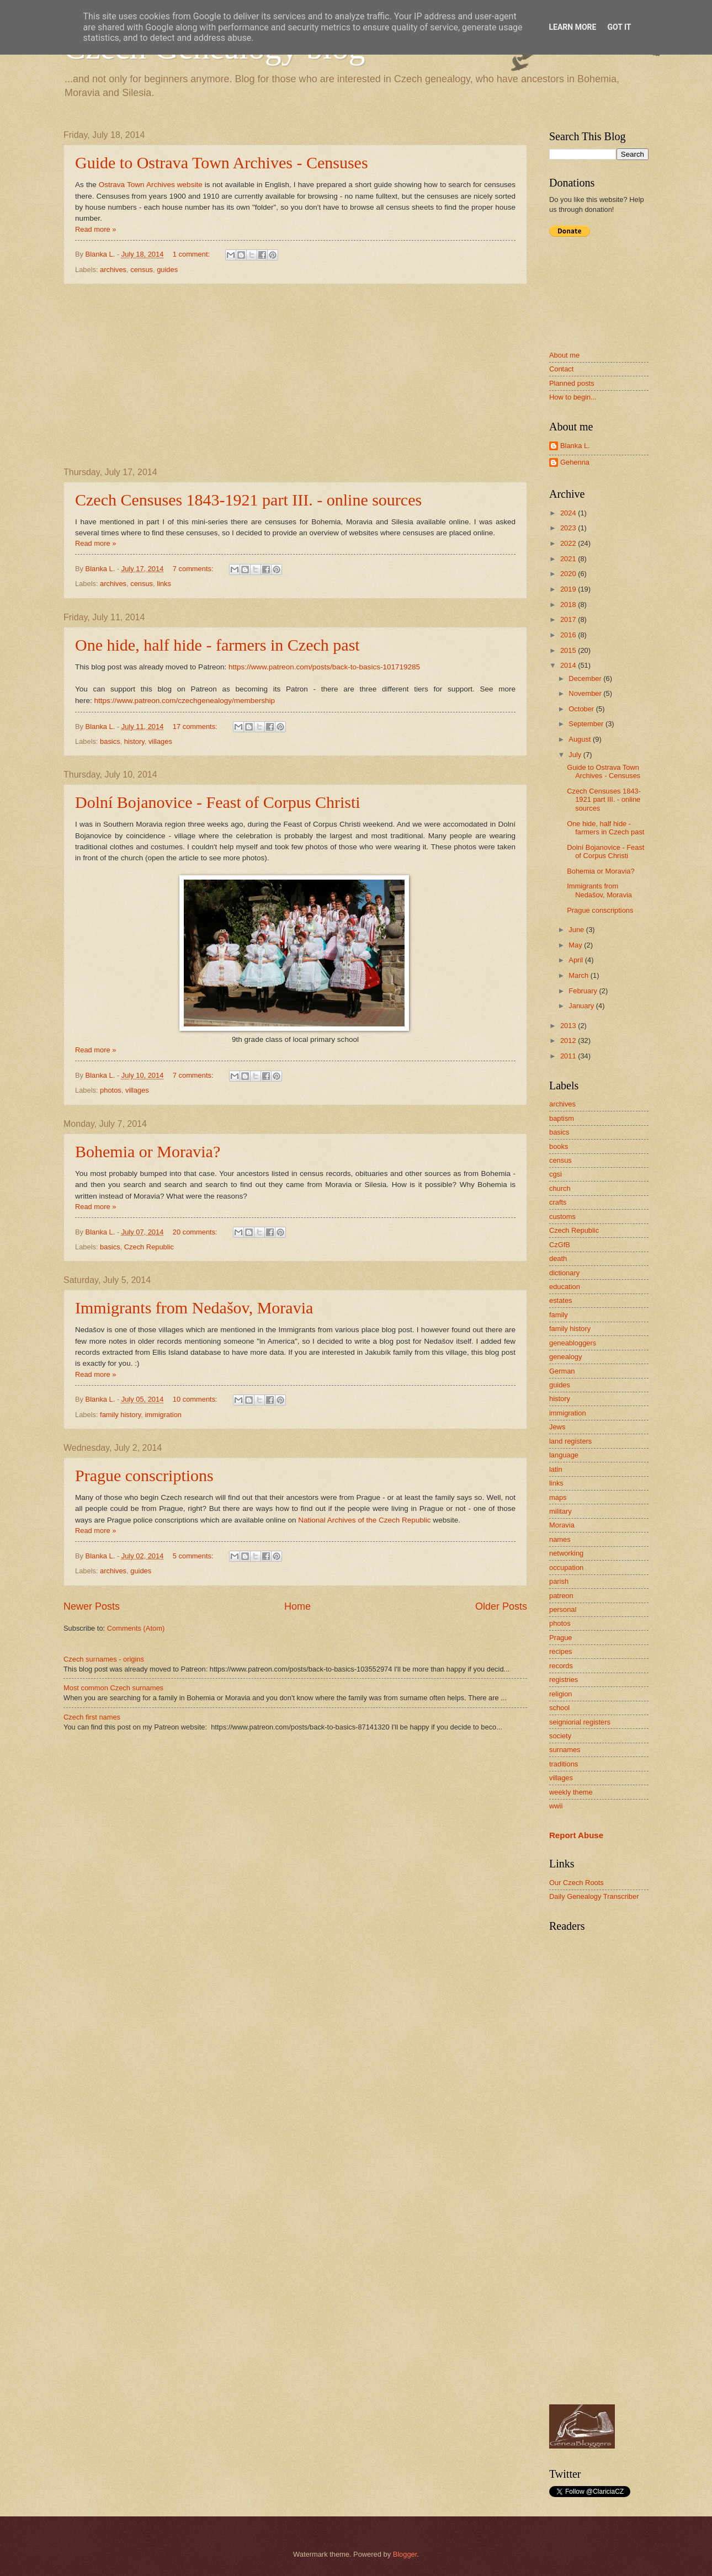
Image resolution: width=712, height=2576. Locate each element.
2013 (569, 1025)
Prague (560, 1637)
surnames (565, 1749)
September (586, 724)
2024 (569, 513)
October (582, 709)
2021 (569, 559)
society (560, 1736)
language (563, 1455)
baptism (561, 1118)
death (558, 1258)
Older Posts (501, 1606)
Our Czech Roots (576, 1882)
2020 (569, 574)
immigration (163, 1415)
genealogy (565, 1357)
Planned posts (571, 383)
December (585, 678)
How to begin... (573, 397)
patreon (561, 1596)
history (134, 741)
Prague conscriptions (144, 1475)
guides (167, 269)
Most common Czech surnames (113, 1688)
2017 (569, 619)
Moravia (562, 1525)
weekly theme (571, 1792)
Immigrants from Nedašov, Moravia (194, 1307)
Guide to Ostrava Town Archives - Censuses (221, 162)
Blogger (405, 2554)
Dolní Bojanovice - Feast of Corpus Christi (217, 802)
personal (562, 1609)
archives (113, 269)
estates (560, 1300)
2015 (569, 650)
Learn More (572, 27)
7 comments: (194, 569)
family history (120, 1415)
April (576, 960)
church (560, 1188)
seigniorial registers (579, 1722)
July (575, 755)
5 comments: (194, 1556)
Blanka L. (575, 445)
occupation (566, 1567)
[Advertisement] (295, 376)
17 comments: (196, 726)
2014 (569, 665)
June (577, 929)
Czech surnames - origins (103, 1659)
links (164, 583)
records (561, 1666)
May (576, 945)
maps (557, 1497)
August (580, 739)
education (564, 1286)
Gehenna (574, 462)
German (562, 1371)
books (558, 1146)
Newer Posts (91, 1606)
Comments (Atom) (135, 1628)
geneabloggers (572, 1343)
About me (564, 355)
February (583, 991)
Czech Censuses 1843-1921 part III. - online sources (248, 500)
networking (566, 1553)
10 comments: (196, 1399)
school (559, 1708)
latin (555, 1469)
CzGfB (559, 1245)
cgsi (555, 1174)
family (558, 1315)
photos (110, 1090)
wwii (555, 1806)
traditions (563, 1764)
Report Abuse (576, 1835)
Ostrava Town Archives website (151, 184)
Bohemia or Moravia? (147, 1151)
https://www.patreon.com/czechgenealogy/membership (184, 700)
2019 (569, 589)
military (560, 1511)
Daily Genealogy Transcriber (594, 1896)
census (141, 269)
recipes (560, 1651)
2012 (569, 1040)
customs (562, 1216)
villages (160, 741)
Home (297, 1606)
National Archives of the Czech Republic (364, 1520)
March (579, 975)
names (560, 1539)
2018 (569, 604)
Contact (561, 369)
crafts (557, 1202)
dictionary (564, 1273)
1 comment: (192, 254)
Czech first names (91, 1717)
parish (558, 1581)
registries (563, 1679)
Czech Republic (149, 1247)
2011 (569, 1056)
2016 (569, 635)
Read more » (95, 229)
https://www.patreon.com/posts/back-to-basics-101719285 (324, 667)
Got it (619, 27)
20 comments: (196, 1232)
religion (560, 1694)
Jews (557, 1427)
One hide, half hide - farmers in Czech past (217, 645)
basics (110, 741)
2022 (569, 543)
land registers (570, 1441)
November (585, 693)
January (582, 1006)
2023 (569, 528)
